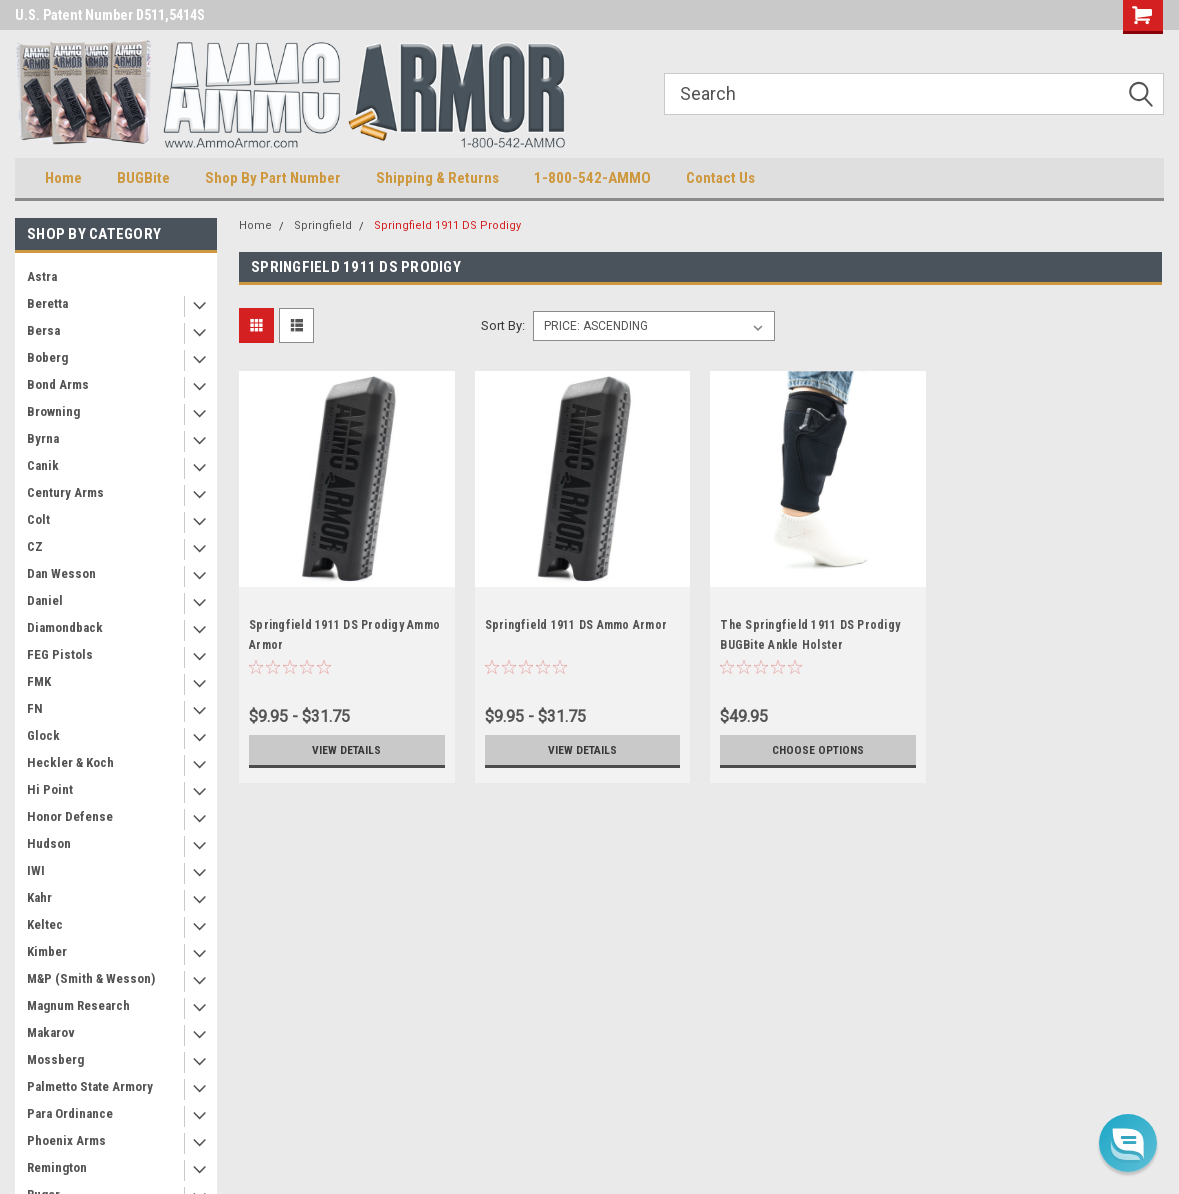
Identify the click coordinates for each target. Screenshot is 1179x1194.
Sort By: (503, 325)
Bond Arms (58, 384)
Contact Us (720, 178)
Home (63, 178)
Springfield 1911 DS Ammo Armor (576, 625)
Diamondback (65, 627)
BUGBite (143, 178)
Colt (38, 519)
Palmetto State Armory (90, 1086)
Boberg (47, 357)
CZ (35, 546)
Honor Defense (70, 816)
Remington (57, 1167)
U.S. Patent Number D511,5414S (110, 15)
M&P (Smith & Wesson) (91, 978)
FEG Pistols (60, 654)
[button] (1128, 1143)
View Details (347, 750)
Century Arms (65, 492)
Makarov (51, 1032)
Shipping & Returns (437, 178)
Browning (53, 411)
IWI (36, 870)
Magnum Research (78, 1005)
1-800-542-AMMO (592, 178)
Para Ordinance (70, 1113)
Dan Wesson (61, 573)
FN (35, 708)
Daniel (45, 600)
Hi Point (50, 789)
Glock (43, 735)
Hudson (49, 843)
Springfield (323, 225)
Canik (43, 465)
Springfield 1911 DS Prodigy (447, 225)
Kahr (39, 897)
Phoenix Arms (66, 1140)
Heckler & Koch (70, 762)
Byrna (43, 438)
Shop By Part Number (273, 178)
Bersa (43, 330)
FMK (39, 681)
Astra (42, 276)
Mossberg (55, 1059)
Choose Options (818, 750)
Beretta (47, 303)
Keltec (45, 924)
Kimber (47, 951)
